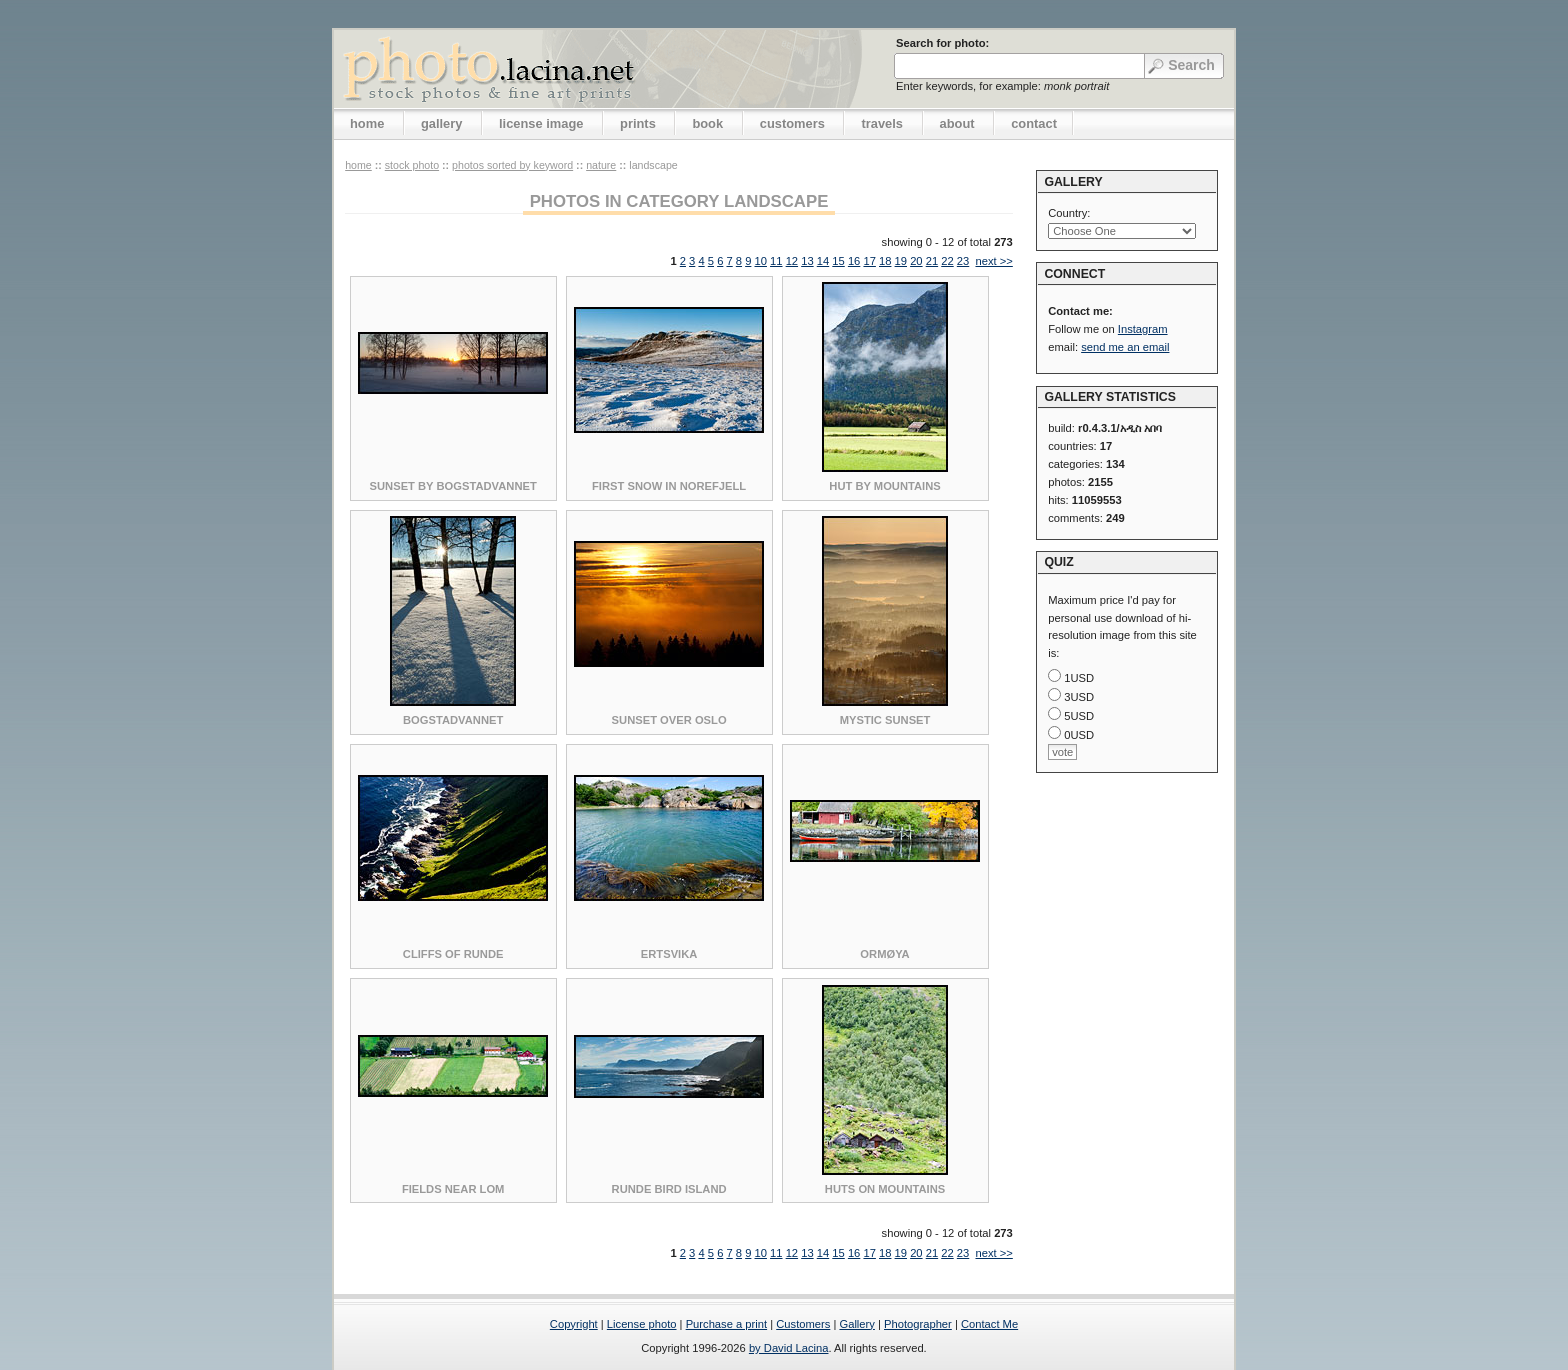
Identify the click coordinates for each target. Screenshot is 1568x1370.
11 (776, 261)
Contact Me (989, 1324)
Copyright (574, 1324)
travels (882, 123)
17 (869, 261)
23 (963, 261)
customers (792, 123)
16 (854, 261)
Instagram (1143, 329)
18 (885, 261)
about (957, 123)
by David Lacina (789, 1348)
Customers (803, 1324)
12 (792, 261)
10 (761, 261)
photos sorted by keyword (512, 165)
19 (901, 261)
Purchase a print (726, 1324)
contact (1034, 123)
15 (838, 261)
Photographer (918, 1324)
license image (541, 123)
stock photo (412, 165)
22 (947, 261)
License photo (642, 1324)
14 (823, 261)
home (367, 123)
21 (932, 261)
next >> (993, 261)
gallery (442, 123)
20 (916, 261)
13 (807, 261)
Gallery (856, 1324)
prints (638, 123)
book (707, 123)
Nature (601, 165)
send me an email (1125, 347)
